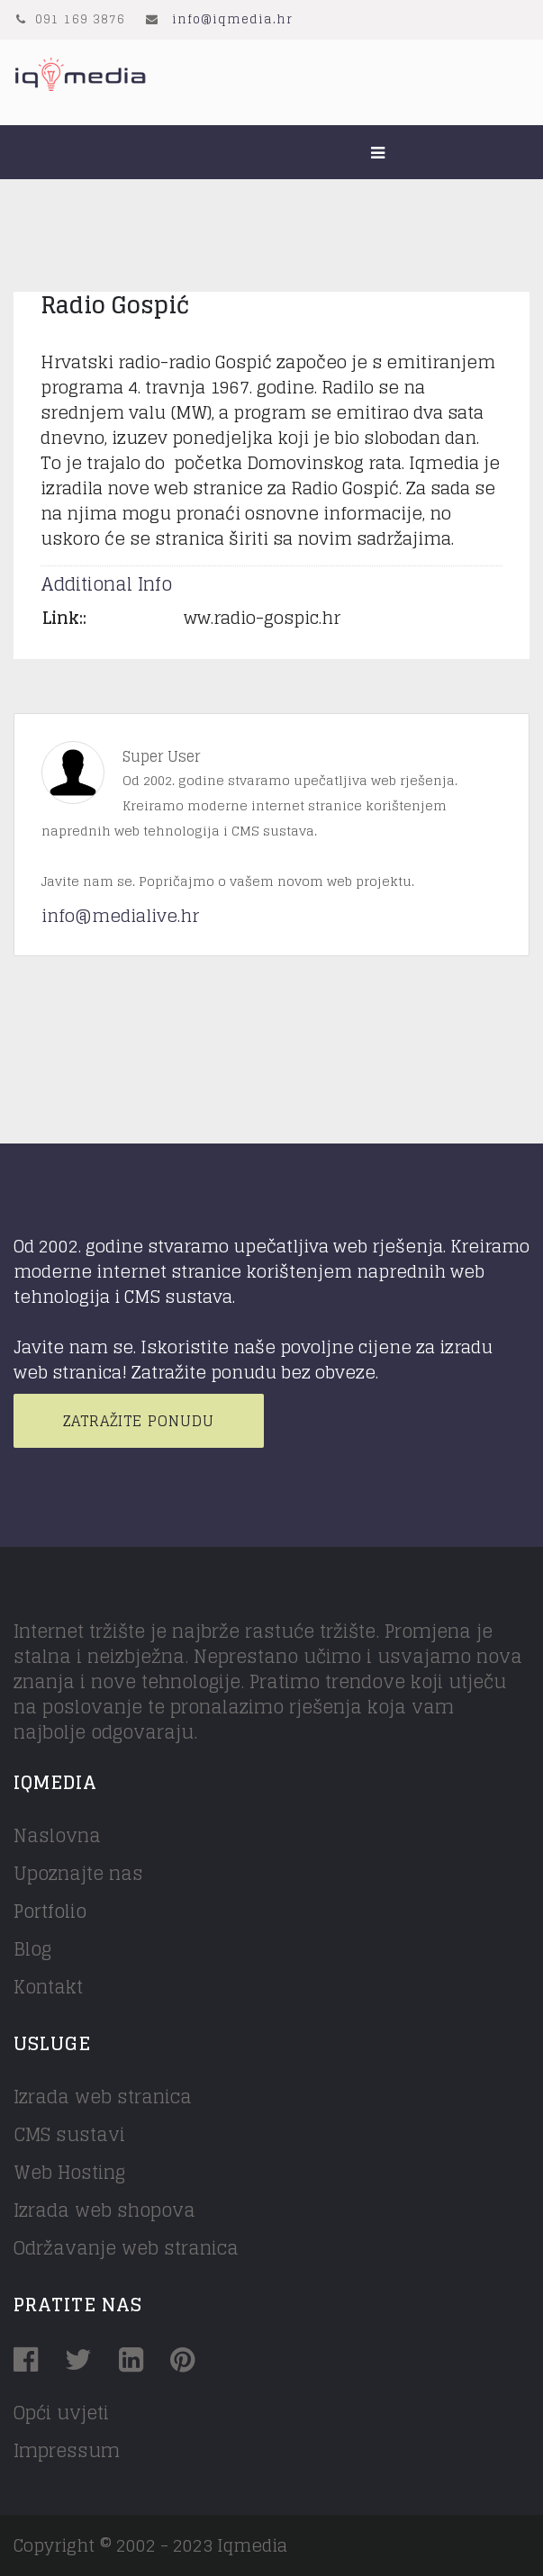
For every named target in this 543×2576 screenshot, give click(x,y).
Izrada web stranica (103, 2097)
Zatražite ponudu (138, 1420)
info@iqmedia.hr (232, 19)
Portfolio (50, 1911)
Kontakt (48, 1987)
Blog (32, 1949)
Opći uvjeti (61, 2413)
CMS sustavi (69, 2135)
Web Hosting (69, 2172)
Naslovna (57, 1836)
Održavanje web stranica (126, 2248)
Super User (161, 756)
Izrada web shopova (104, 2210)
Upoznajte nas (78, 1873)
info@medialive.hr (120, 915)
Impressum (67, 2451)
